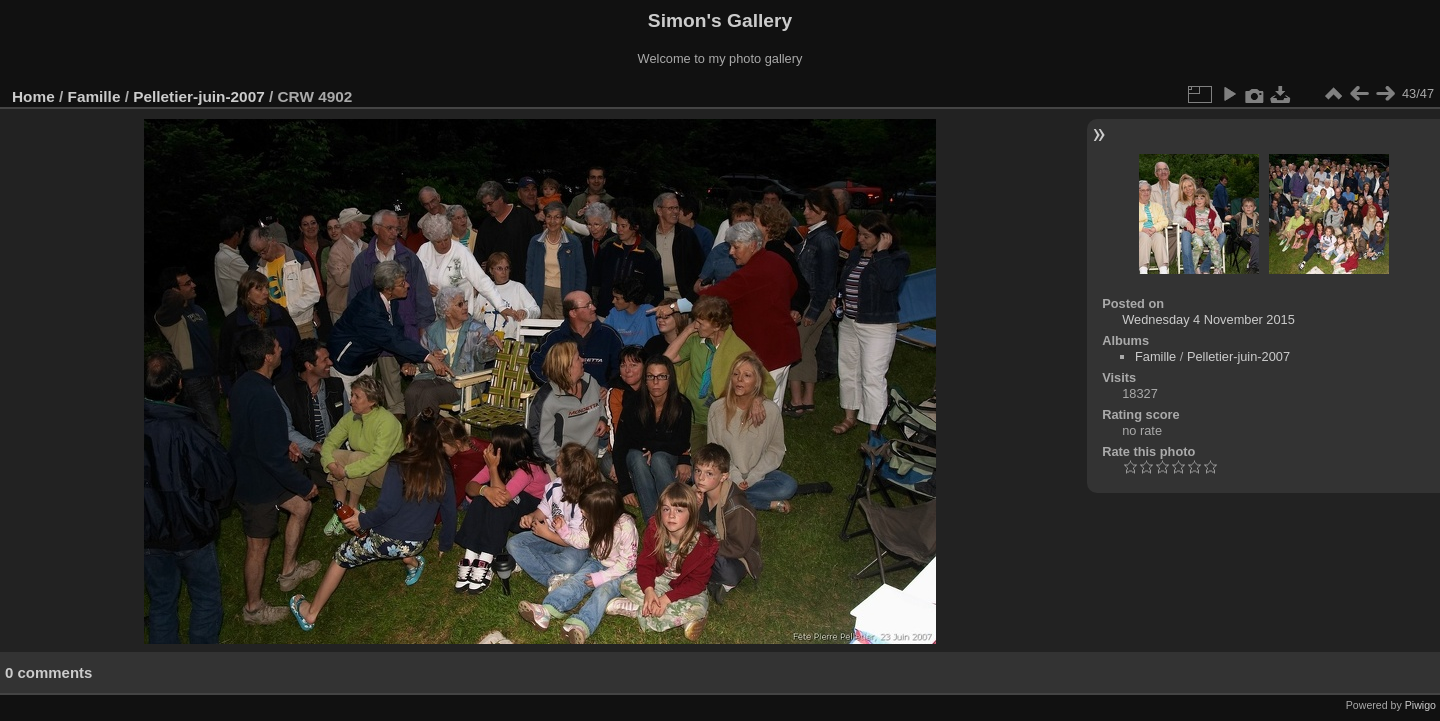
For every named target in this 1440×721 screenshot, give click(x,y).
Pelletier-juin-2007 (198, 96)
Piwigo (1420, 705)
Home (33, 96)
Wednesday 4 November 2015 (1208, 319)
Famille (94, 96)
